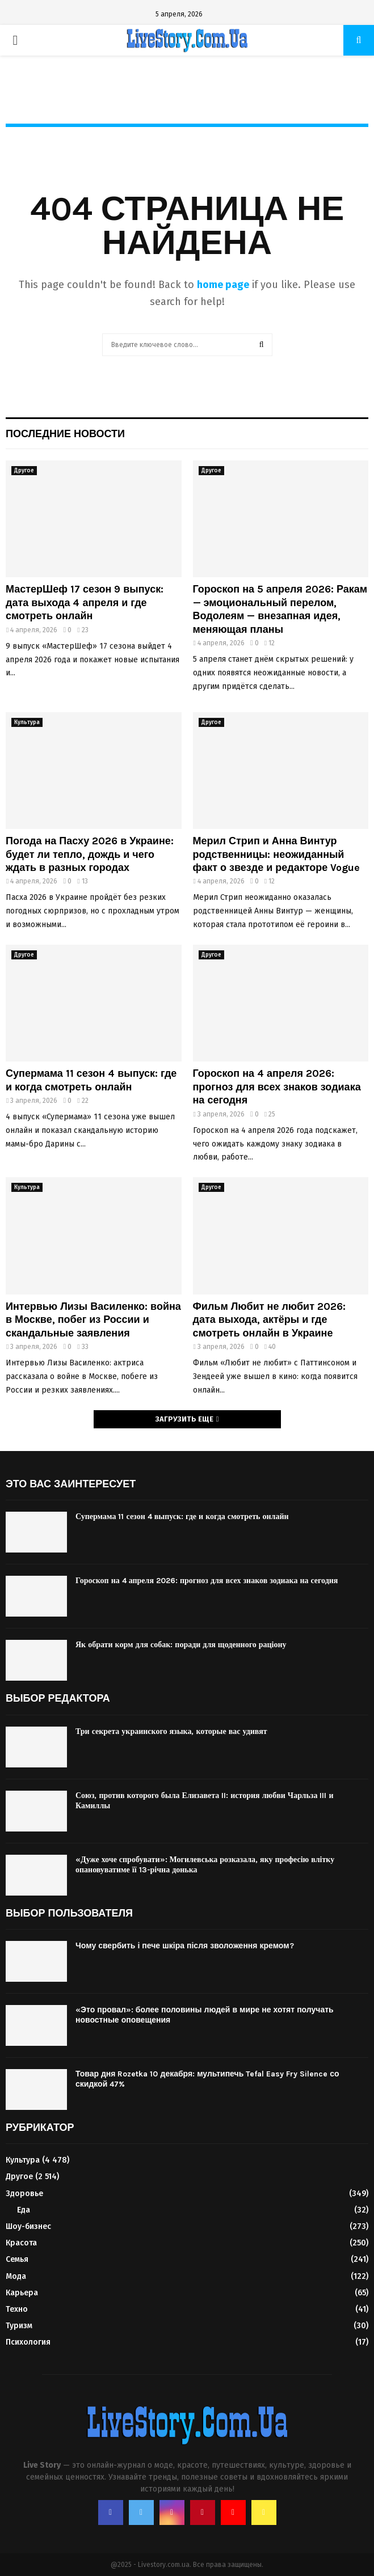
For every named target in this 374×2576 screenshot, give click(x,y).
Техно (17, 2309)
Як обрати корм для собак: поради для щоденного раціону (181, 1644)
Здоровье (24, 2193)
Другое (24, 470)
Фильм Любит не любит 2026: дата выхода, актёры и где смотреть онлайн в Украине (269, 1319)
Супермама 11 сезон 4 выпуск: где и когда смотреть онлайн (91, 1080)
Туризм (19, 2325)
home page (223, 284)
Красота (21, 2243)
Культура (27, 722)
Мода (16, 2276)
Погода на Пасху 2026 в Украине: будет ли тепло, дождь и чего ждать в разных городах (90, 854)
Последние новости (65, 434)
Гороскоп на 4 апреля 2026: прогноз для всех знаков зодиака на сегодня (277, 1086)
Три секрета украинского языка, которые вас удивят (171, 1731)
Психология (28, 2342)
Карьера (22, 2293)
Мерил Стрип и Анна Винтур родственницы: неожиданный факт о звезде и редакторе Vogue (276, 854)
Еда (23, 2210)
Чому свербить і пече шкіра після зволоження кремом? (184, 1946)
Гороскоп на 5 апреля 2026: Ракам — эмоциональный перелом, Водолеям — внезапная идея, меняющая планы (280, 609)
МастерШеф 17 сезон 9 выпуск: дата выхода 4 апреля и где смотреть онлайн (84, 602)
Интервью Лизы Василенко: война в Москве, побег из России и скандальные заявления (93, 1319)
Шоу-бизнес (28, 2226)
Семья (17, 2259)
